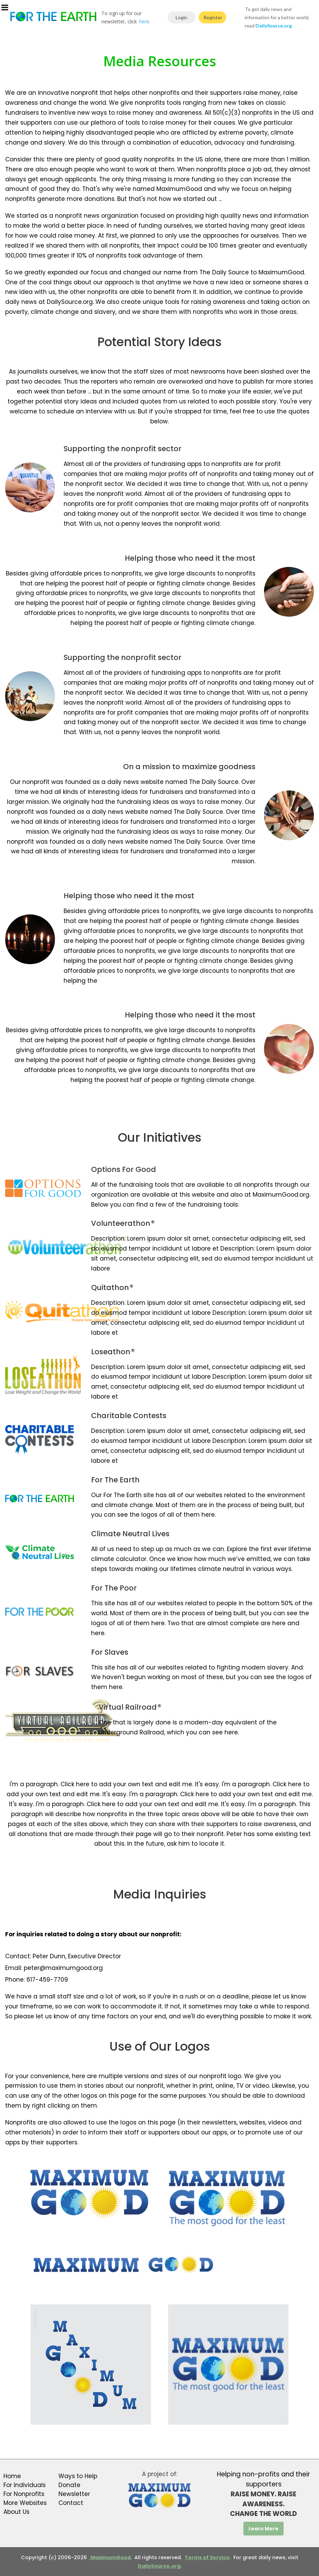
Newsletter (74, 2494)
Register (213, 17)
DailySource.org (159, 2566)
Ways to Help (77, 2476)
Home (12, 2476)
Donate (69, 2485)
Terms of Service (207, 2557)
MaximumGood (109, 2557)
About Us (16, 2512)
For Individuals (24, 2485)
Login (181, 17)
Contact (70, 2503)
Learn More (263, 2528)
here (144, 21)
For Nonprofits (23, 2494)
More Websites (25, 2503)
